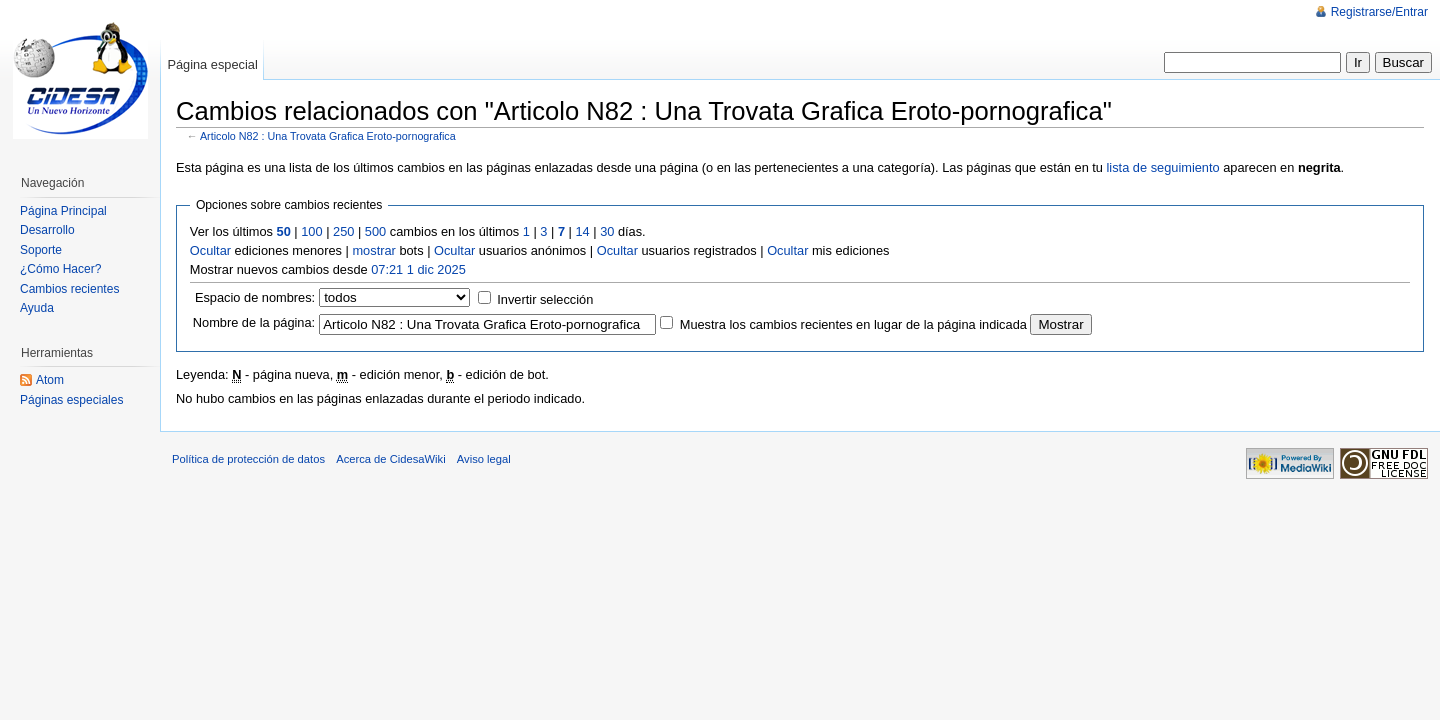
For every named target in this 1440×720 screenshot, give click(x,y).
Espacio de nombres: (255, 297)
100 (311, 231)
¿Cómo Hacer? (60, 269)
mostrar (373, 250)
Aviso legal (484, 459)
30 (607, 231)
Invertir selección (545, 299)
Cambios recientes (69, 289)
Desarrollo (47, 230)
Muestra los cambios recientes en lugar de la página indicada (853, 324)
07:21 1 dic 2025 (418, 269)
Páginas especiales (71, 400)
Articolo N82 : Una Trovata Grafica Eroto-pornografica (328, 136)
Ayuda (37, 308)
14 (582, 231)
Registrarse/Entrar (1379, 12)
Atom (50, 380)
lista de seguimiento (1163, 167)
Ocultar (210, 250)
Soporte (41, 250)
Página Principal (63, 211)
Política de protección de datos (248, 459)
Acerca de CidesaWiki (390, 459)
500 (375, 231)
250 (343, 231)
